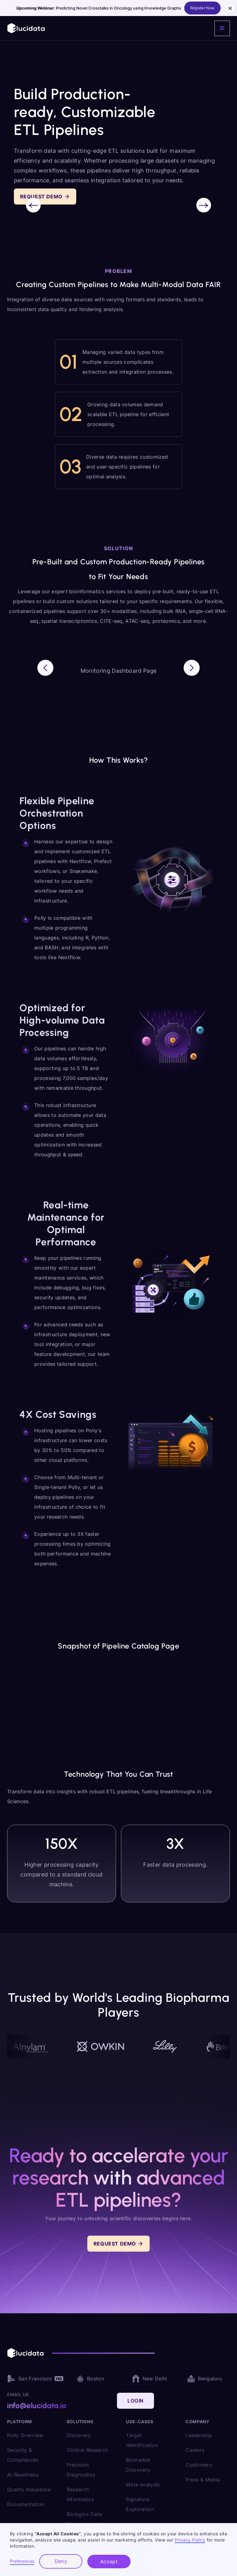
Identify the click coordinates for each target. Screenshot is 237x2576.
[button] (222, 28)
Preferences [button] (22, 2561)
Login (135, 2401)
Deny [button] (61, 2561)
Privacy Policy (190, 2539)
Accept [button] (109, 2561)
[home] (26, 28)
